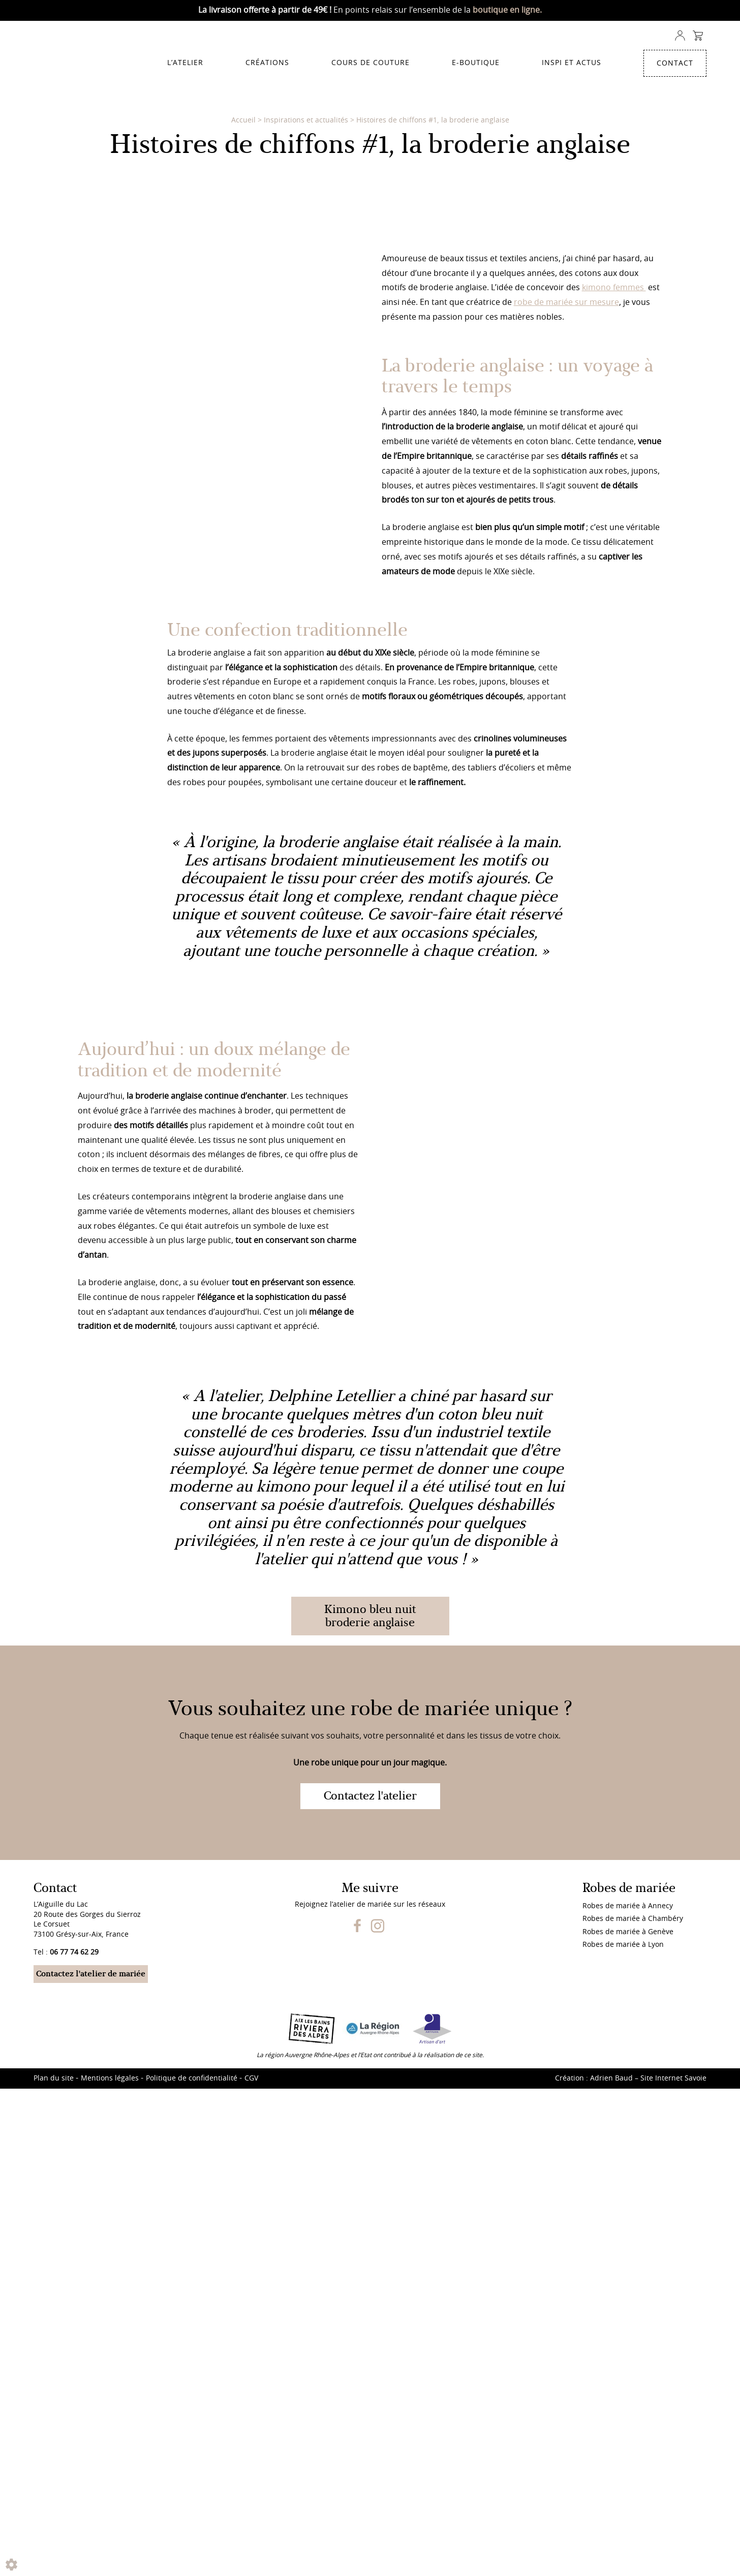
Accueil (243, 120)
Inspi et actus (571, 63)
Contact (675, 63)
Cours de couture (370, 63)
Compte (680, 36)
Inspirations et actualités (306, 120)
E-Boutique (476, 63)
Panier (697, 36)
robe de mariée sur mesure (566, 833)
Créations (267, 63)
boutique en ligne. (507, 10)
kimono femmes (614, 819)
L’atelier (185, 63)
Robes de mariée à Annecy (627, 2566)
